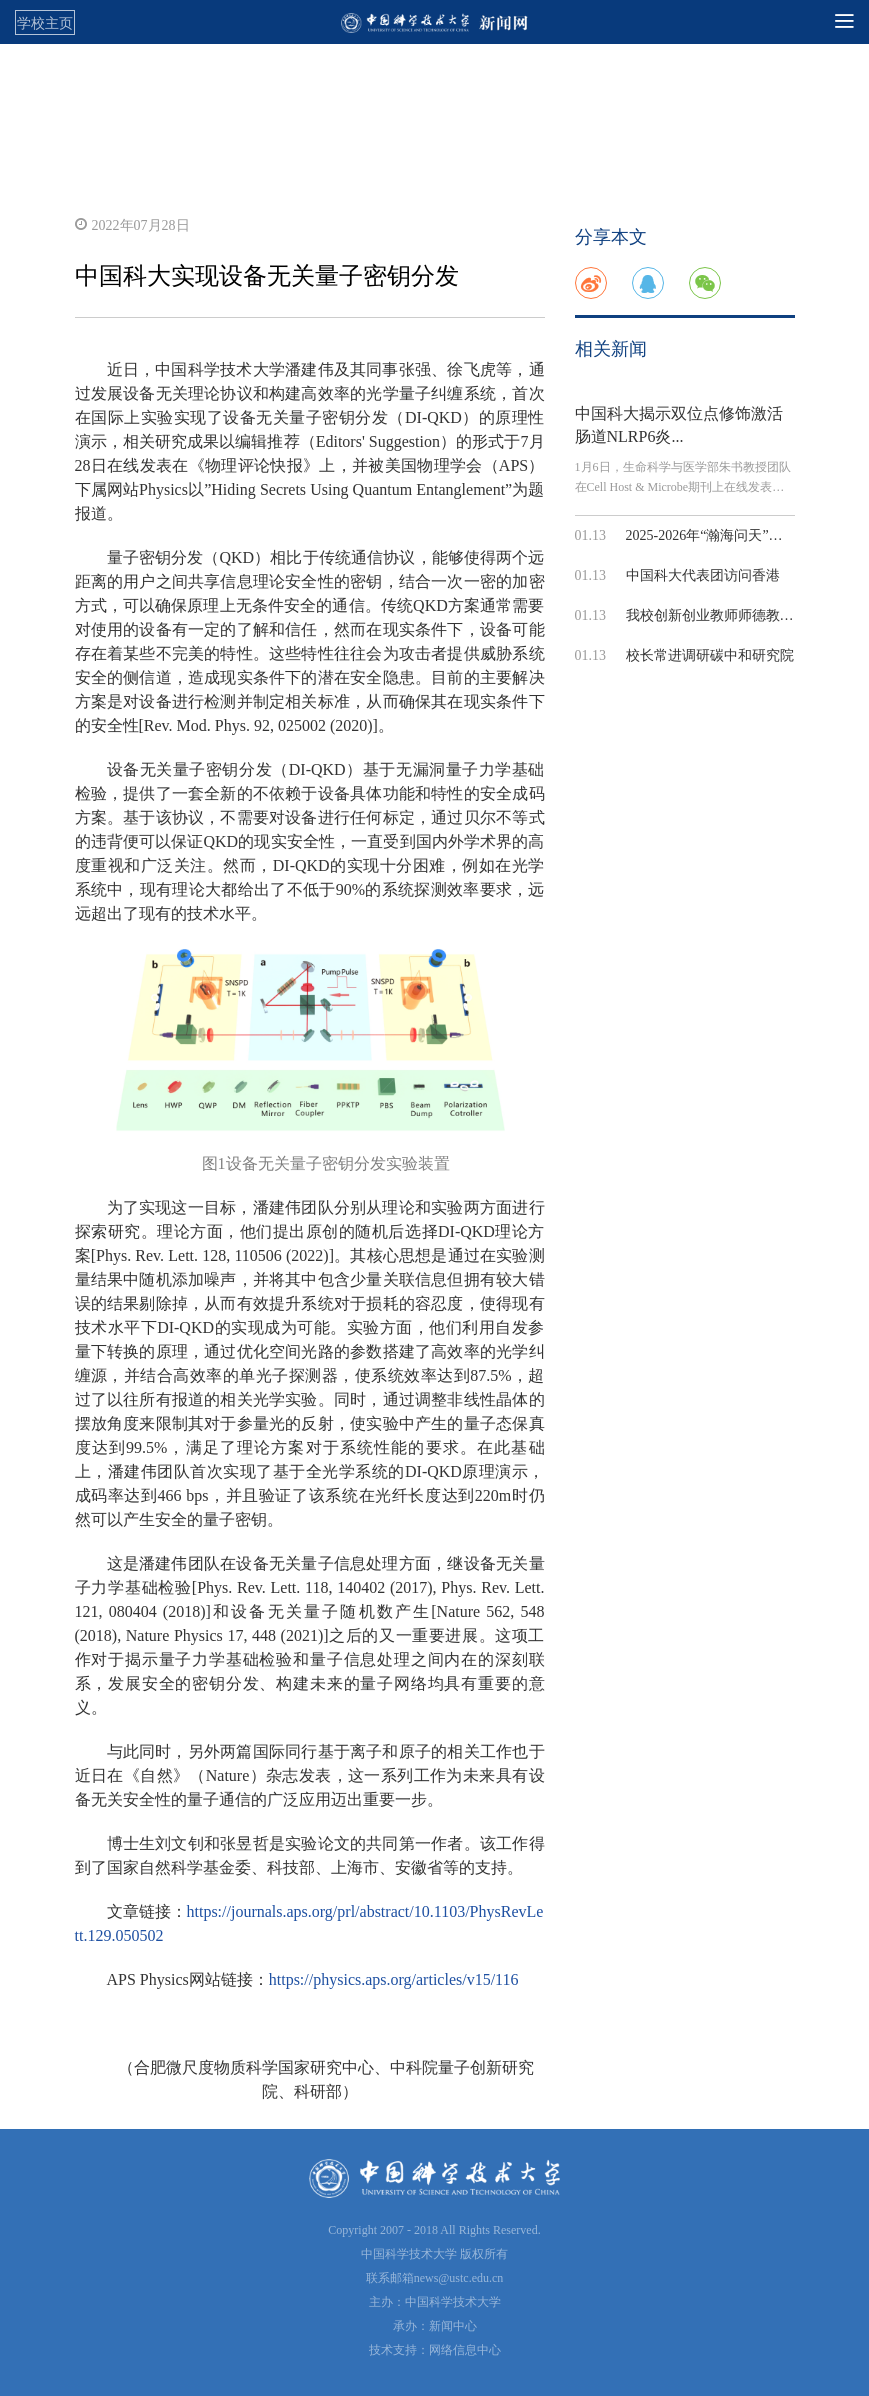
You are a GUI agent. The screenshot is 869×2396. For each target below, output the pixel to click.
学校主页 (45, 23)
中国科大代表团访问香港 (703, 575)
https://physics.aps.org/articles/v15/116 (394, 1979)
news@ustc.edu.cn (459, 2278)
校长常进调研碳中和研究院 (710, 655)
